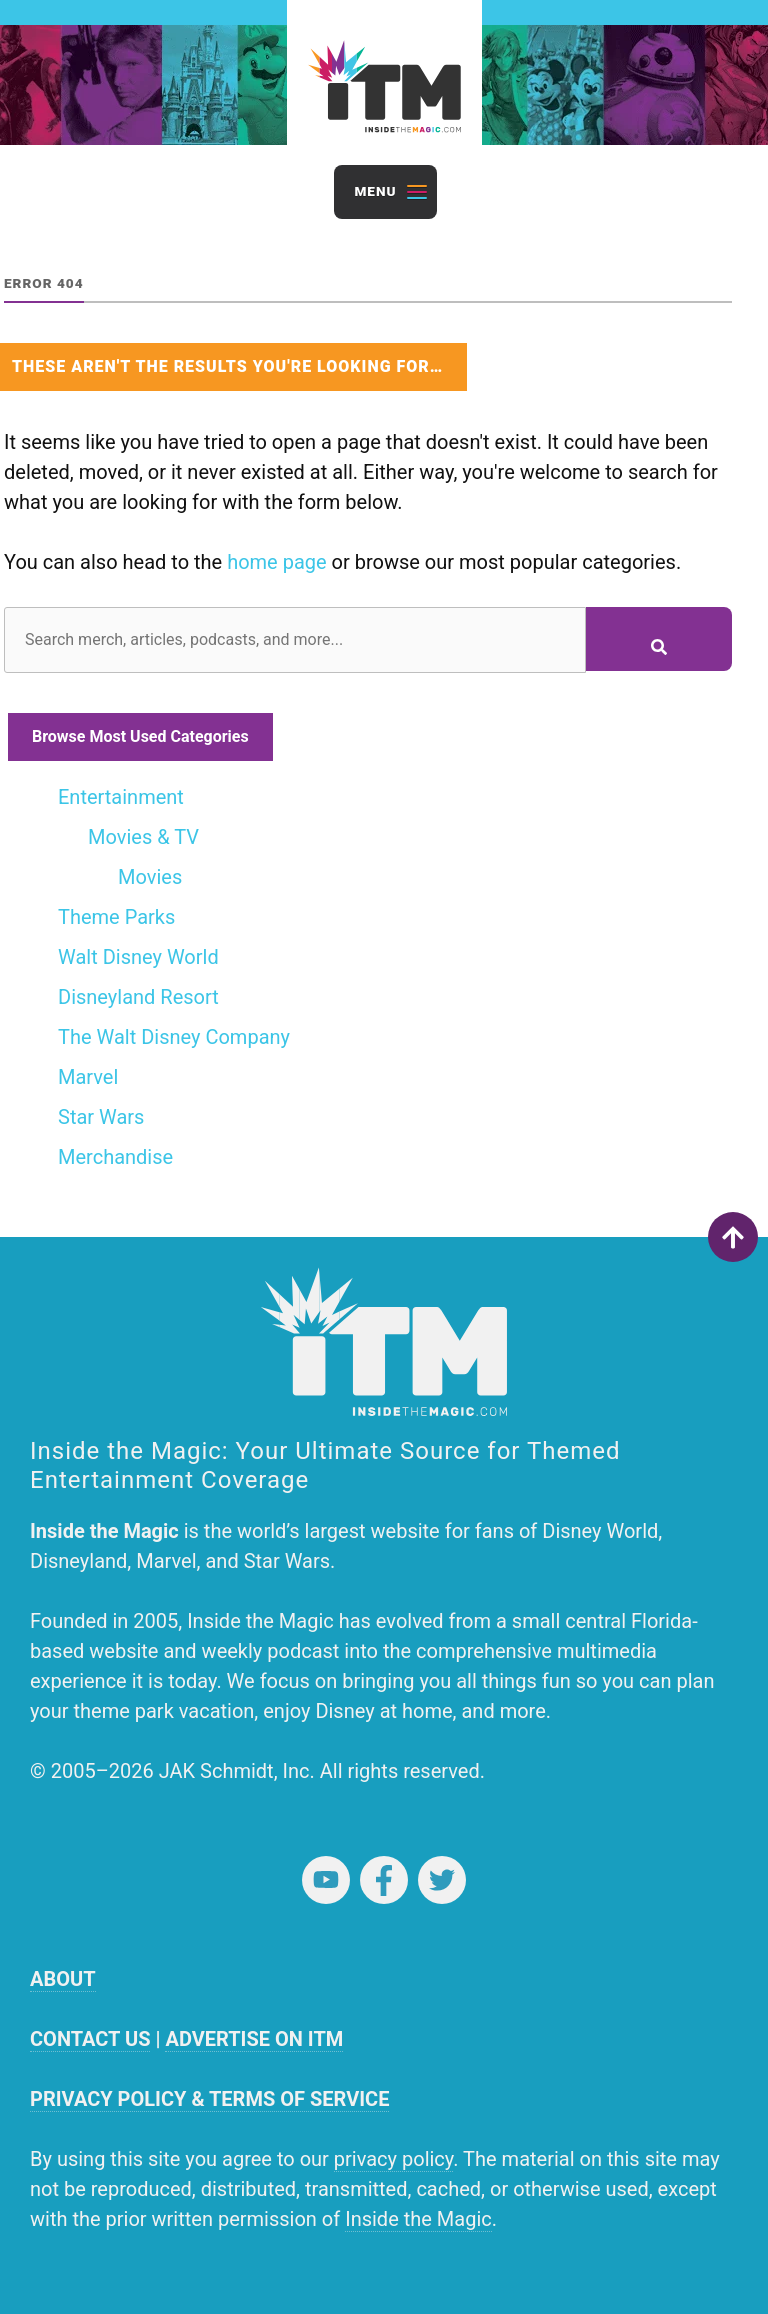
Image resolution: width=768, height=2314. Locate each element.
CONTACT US (90, 2039)
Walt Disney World (138, 957)
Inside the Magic (418, 2219)
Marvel (88, 1077)
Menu (375, 191)
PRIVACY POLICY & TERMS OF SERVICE (209, 2099)
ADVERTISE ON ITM (254, 2039)
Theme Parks (116, 917)
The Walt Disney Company (174, 1037)
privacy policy (393, 2159)
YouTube (326, 1880)
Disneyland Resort (138, 997)
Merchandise (115, 1157)
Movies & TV (143, 837)
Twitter (442, 1880)
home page (276, 562)
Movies (150, 877)
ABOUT (63, 1979)
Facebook (384, 1880)
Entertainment (121, 797)
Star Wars (101, 1117)
